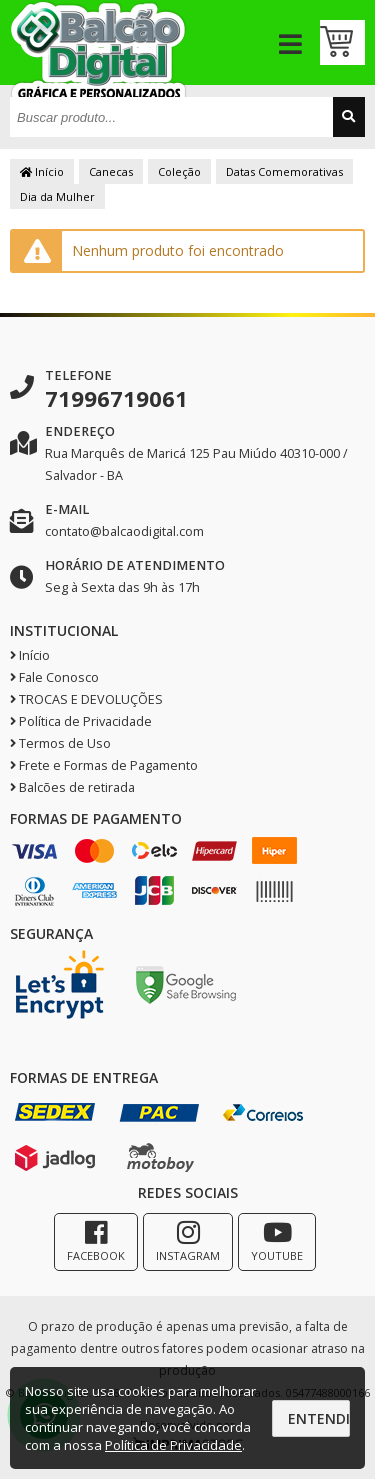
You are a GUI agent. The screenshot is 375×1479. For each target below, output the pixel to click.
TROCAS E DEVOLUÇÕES (86, 699)
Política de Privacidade (81, 721)
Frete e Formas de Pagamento (104, 765)
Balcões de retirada (72, 787)
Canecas (111, 171)
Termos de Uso (60, 743)
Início (42, 171)
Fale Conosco (54, 677)
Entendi (319, 1418)
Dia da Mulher (57, 196)
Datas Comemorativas (284, 171)
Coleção (179, 171)
